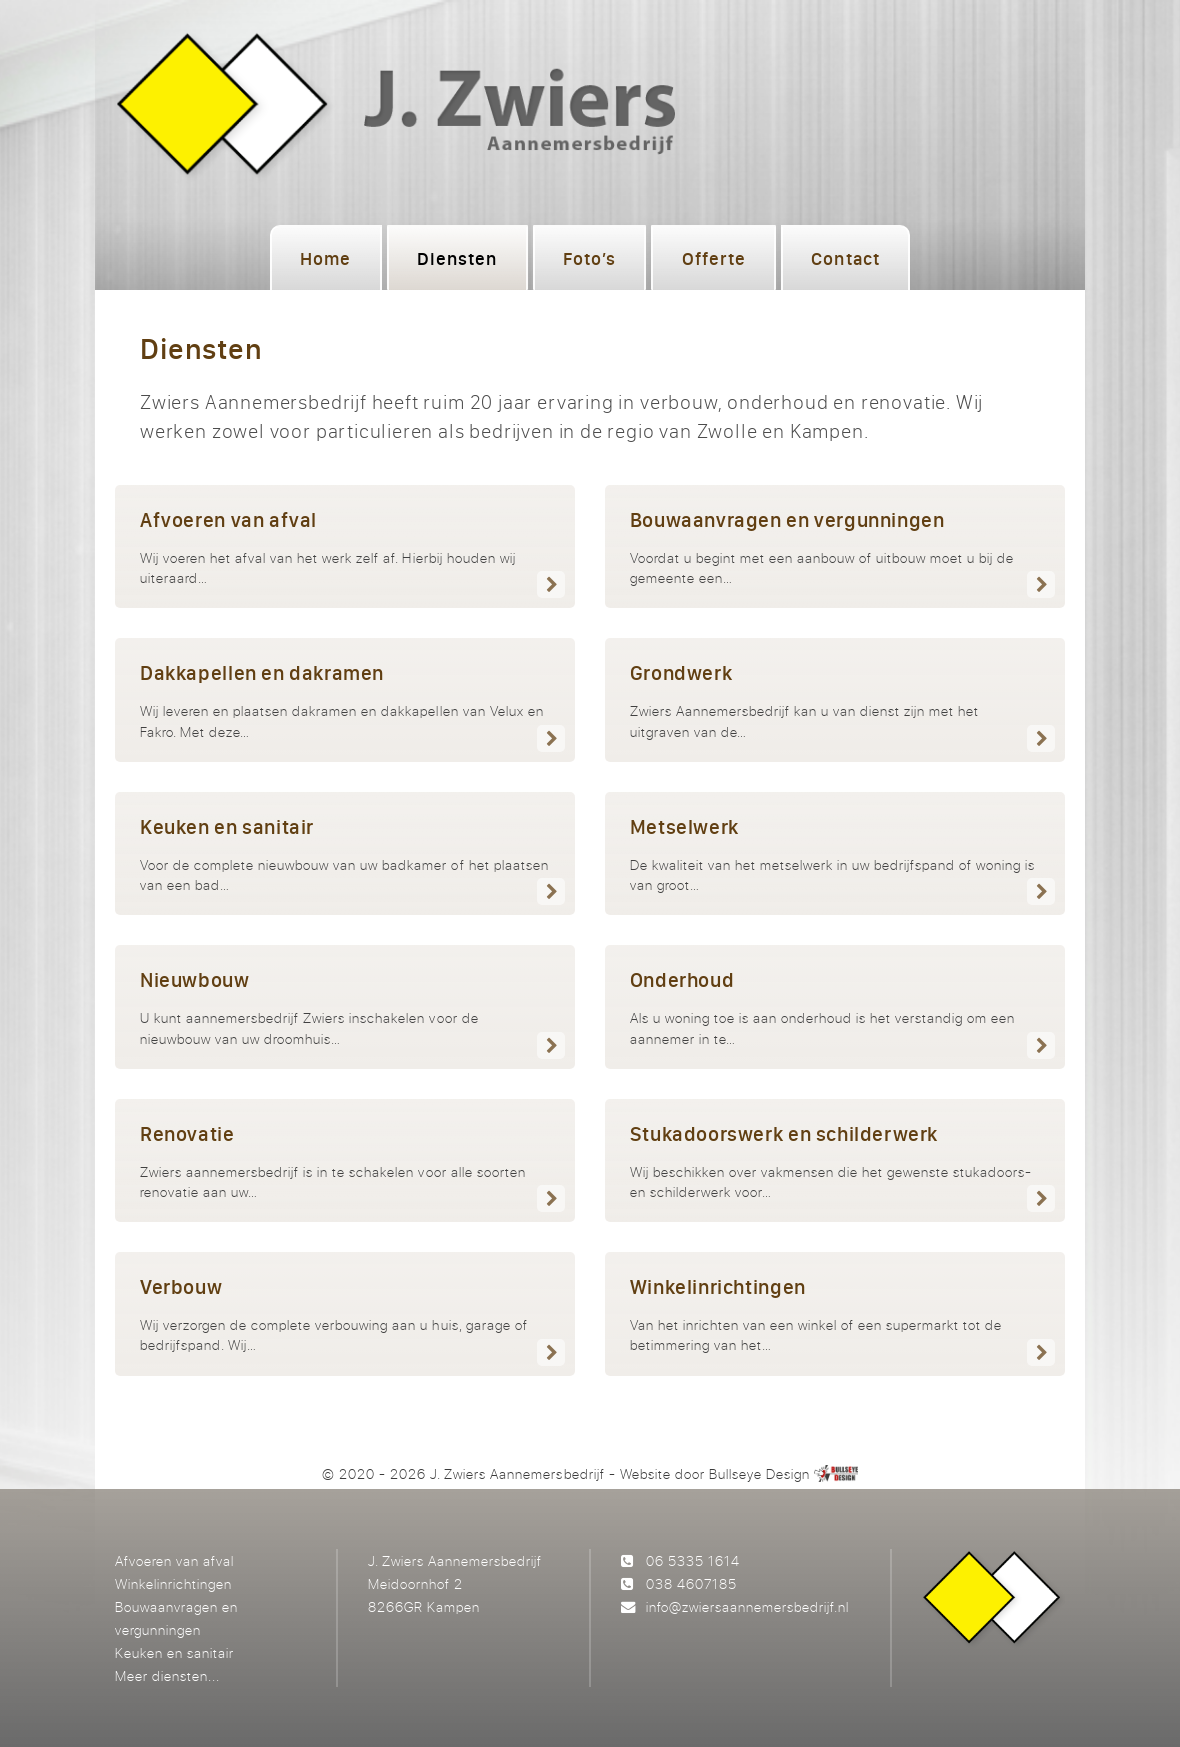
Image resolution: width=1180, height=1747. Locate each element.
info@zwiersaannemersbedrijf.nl (747, 1606)
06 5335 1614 (693, 1560)
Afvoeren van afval (174, 1560)
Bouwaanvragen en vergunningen (176, 1618)
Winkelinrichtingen (173, 1583)
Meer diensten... (167, 1675)
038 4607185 (691, 1583)
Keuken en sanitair (174, 1652)
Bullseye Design (759, 1473)
